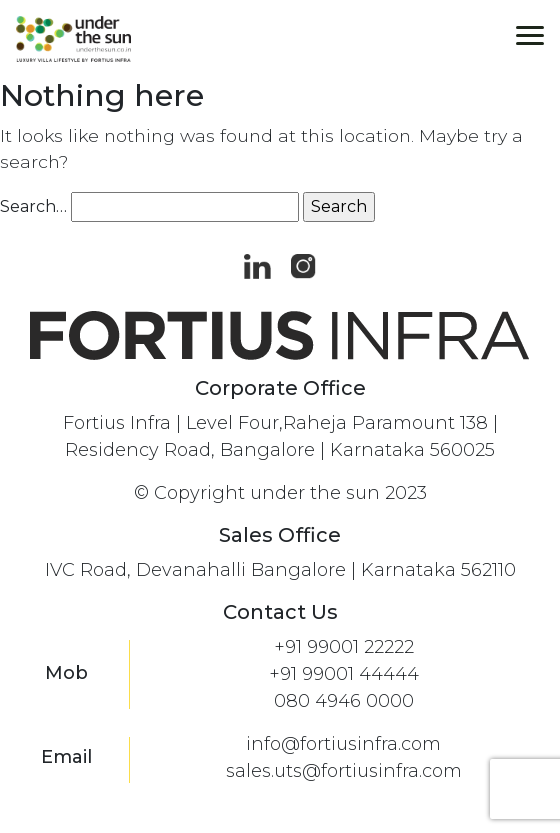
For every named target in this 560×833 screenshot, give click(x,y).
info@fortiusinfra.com (343, 744)
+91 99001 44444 (344, 674)
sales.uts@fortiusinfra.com (344, 771)
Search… (33, 206)
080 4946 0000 (344, 701)
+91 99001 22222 (344, 647)
